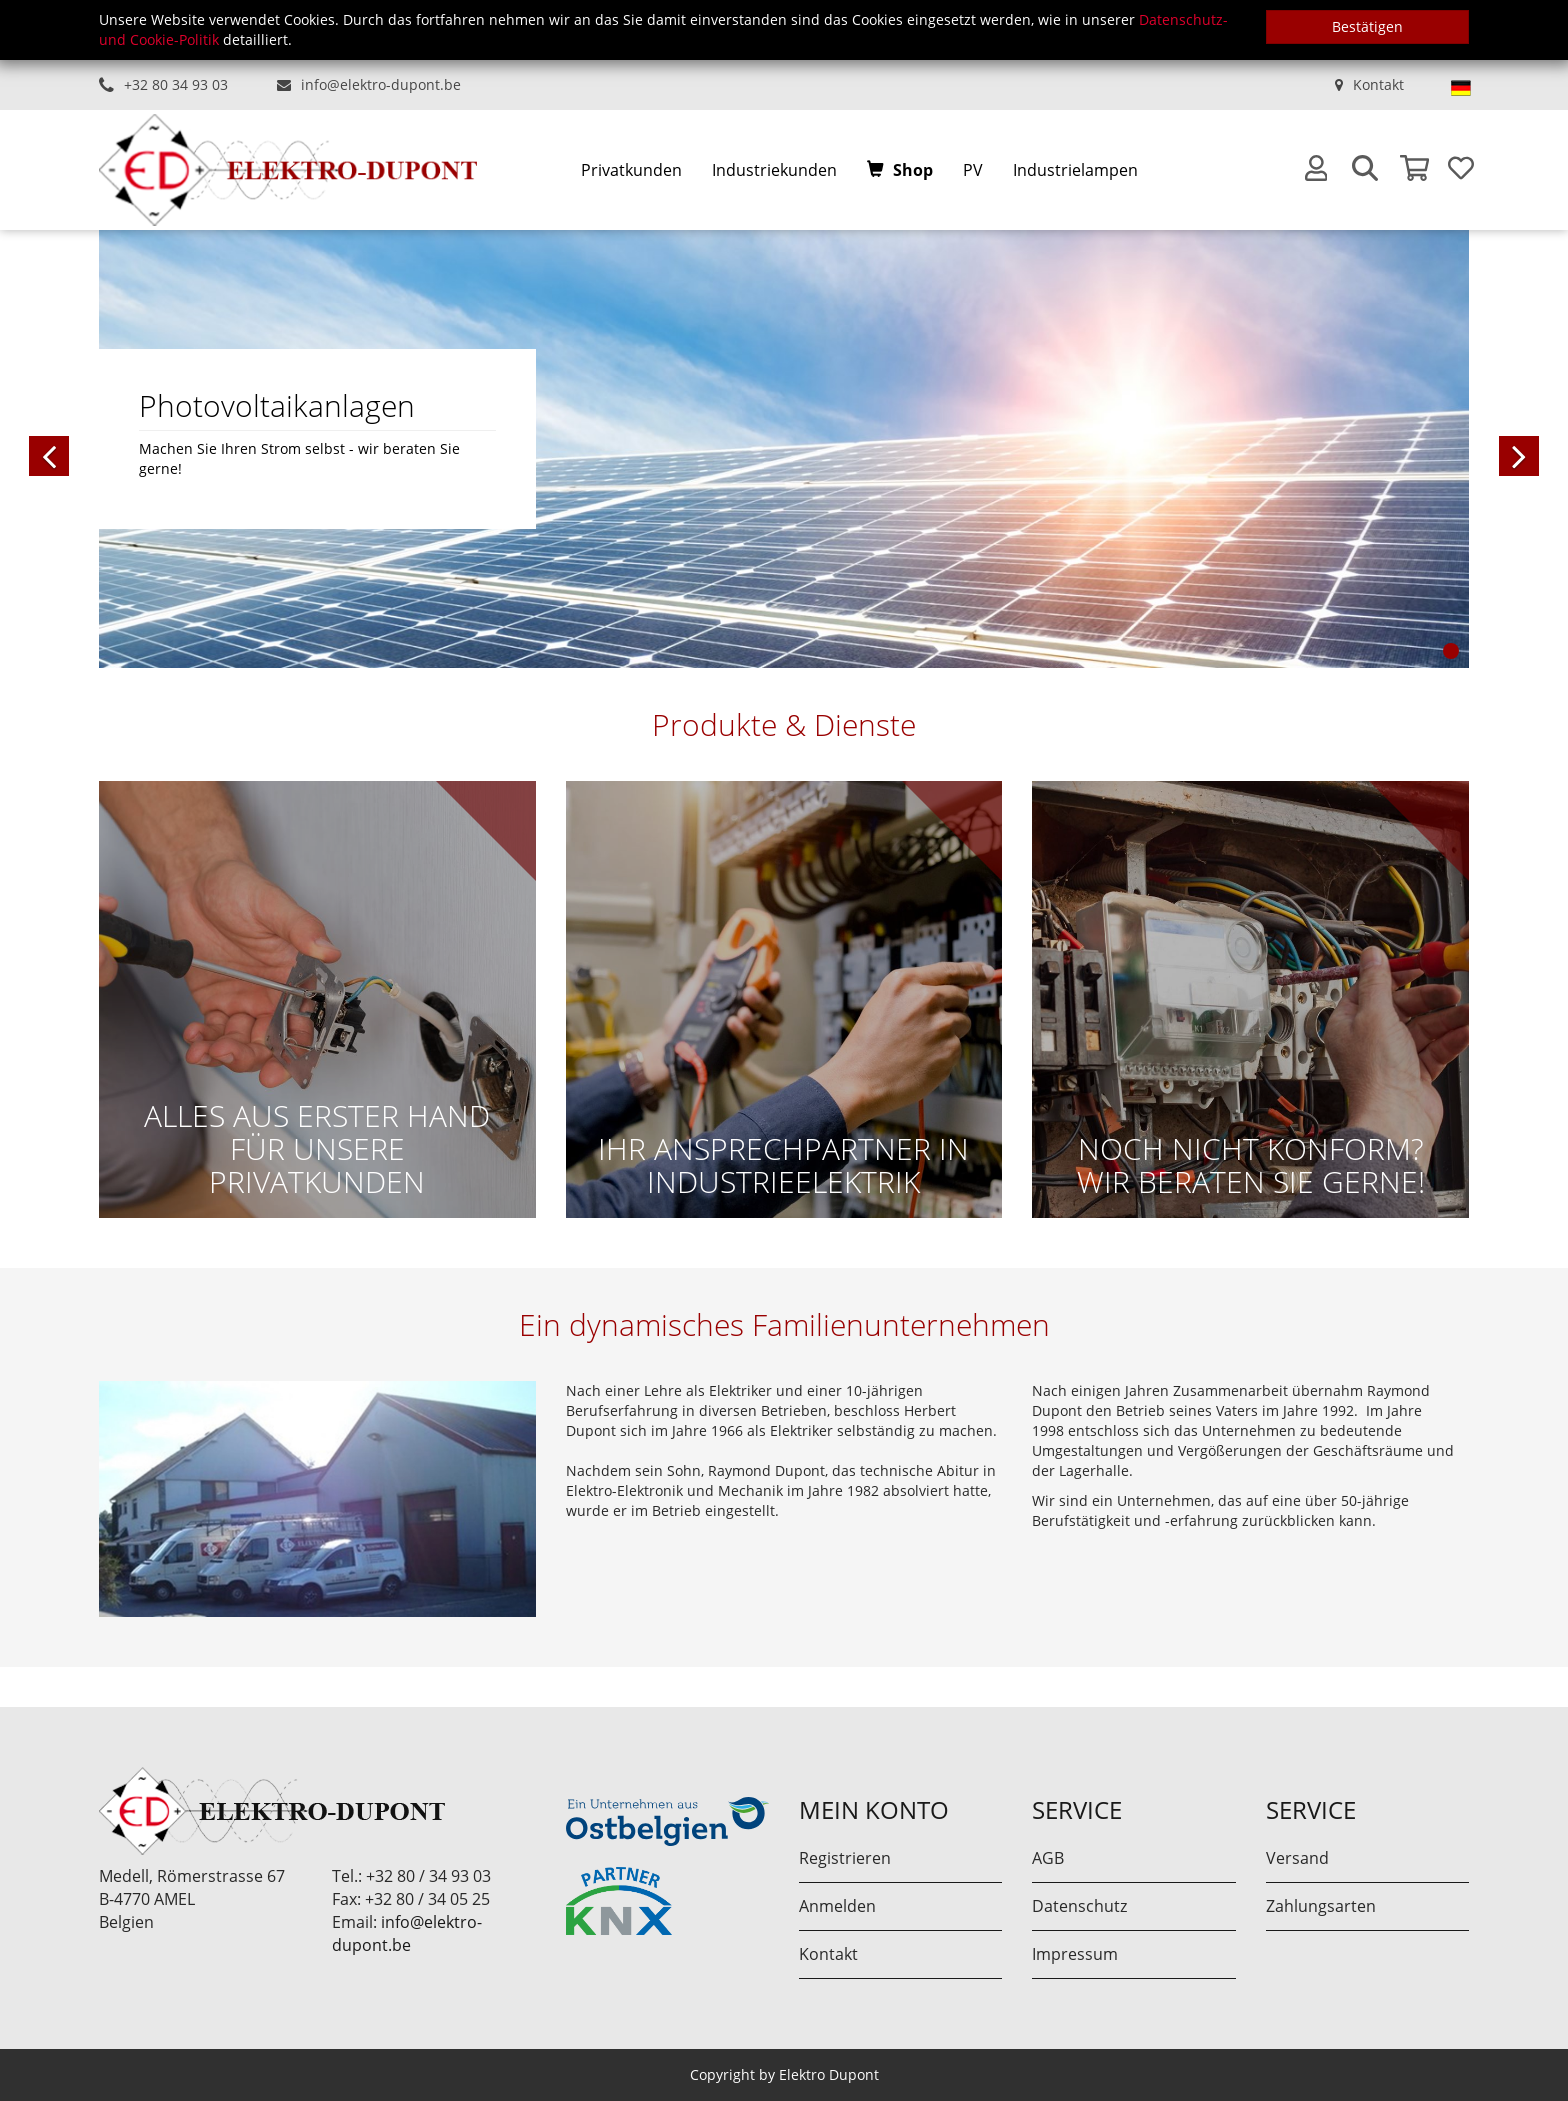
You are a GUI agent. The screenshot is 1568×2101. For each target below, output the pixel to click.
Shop (913, 170)
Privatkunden (631, 170)
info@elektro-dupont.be (381, 84)
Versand (1297, 1858)
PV (973, 170)
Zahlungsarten (1321, 1906)
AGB (1048, 1858)
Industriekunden (774, 170)
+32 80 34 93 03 (176, 84)
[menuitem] (631, 170)
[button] (149, 449)
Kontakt (1378, 84)
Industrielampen (1075, 170)
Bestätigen (1367, 26)
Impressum (1075, 1954)
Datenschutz (1079, 1906)
